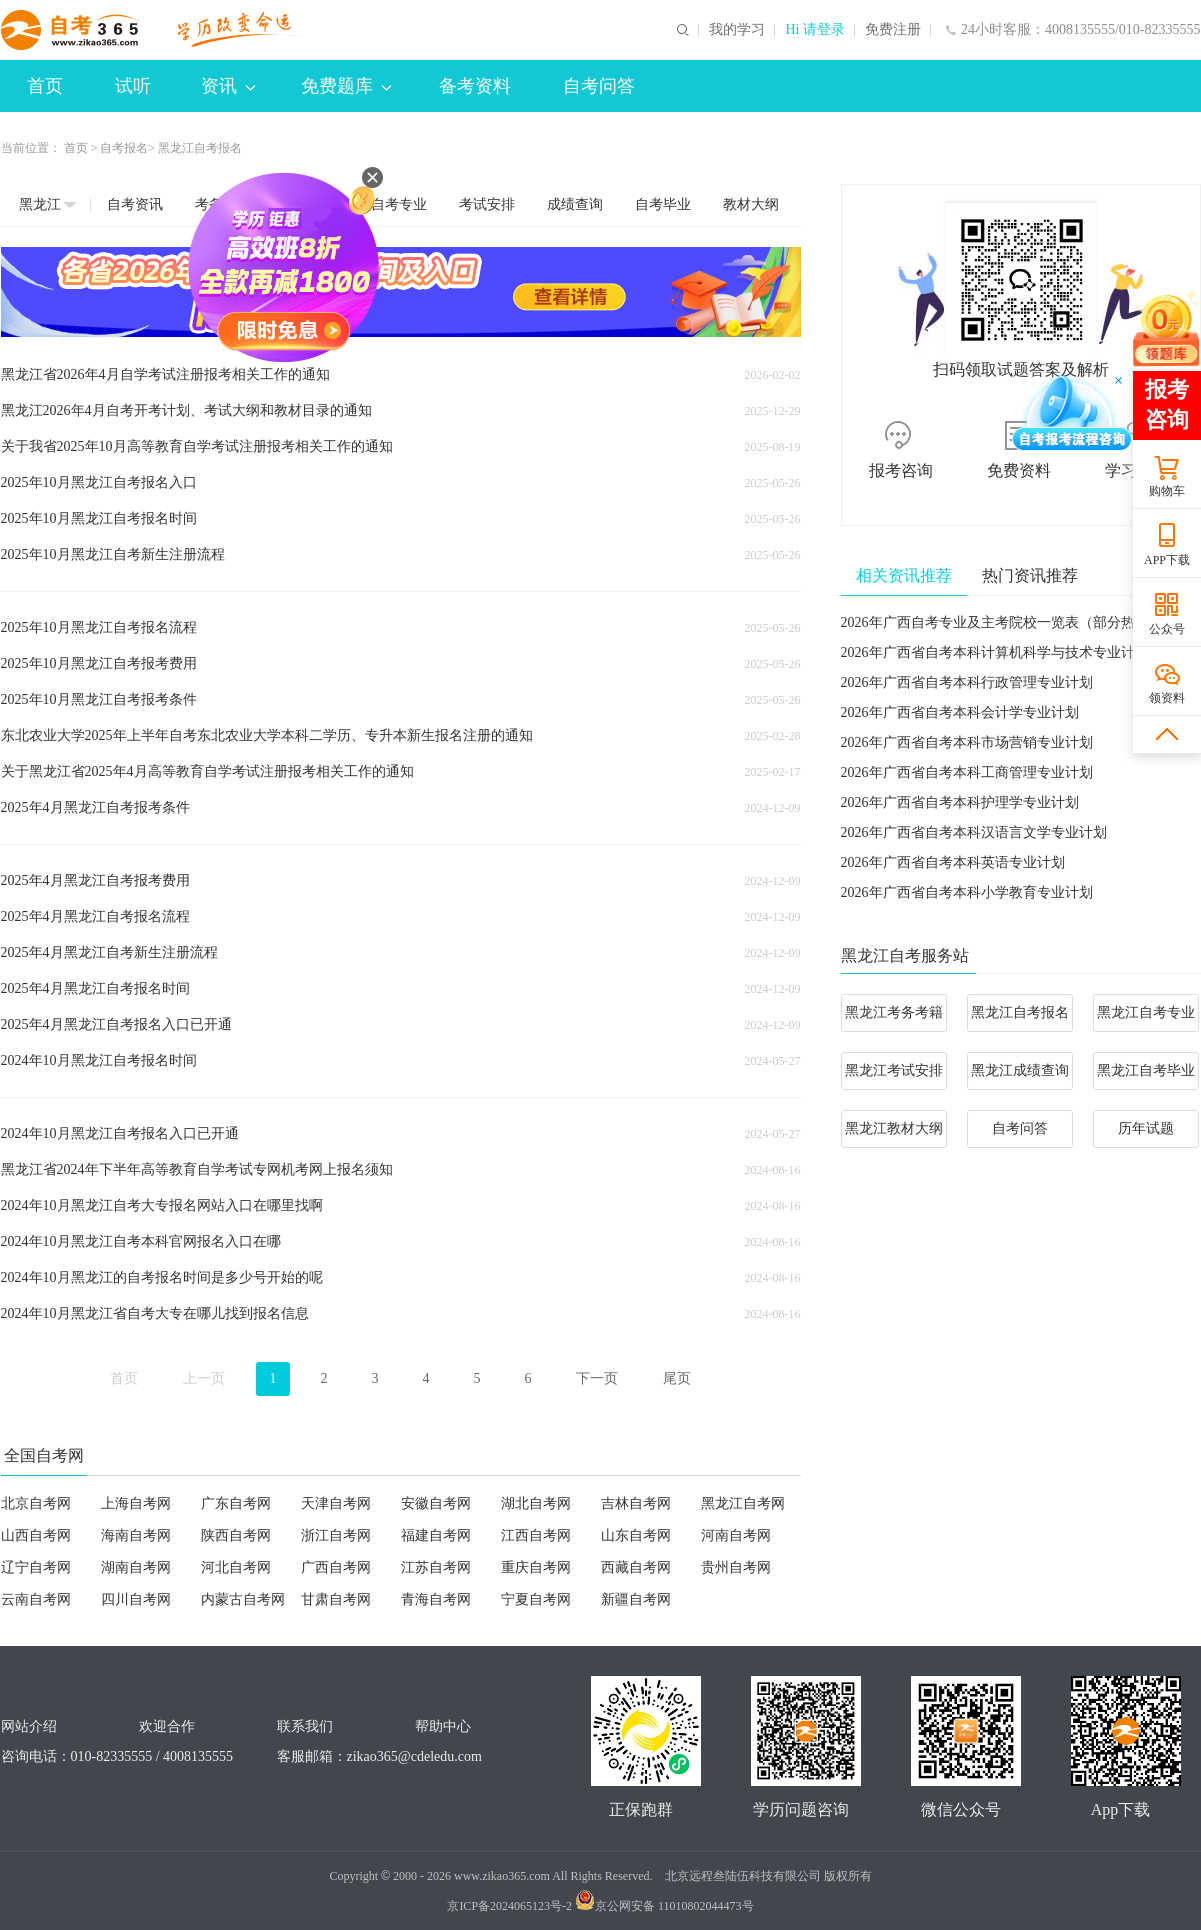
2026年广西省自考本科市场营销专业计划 (967, 742)
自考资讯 (135, 204)
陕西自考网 (236, 1535)
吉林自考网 (636, 1503)
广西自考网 (336, 1567)
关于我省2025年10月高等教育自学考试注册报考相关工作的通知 (197, 446)
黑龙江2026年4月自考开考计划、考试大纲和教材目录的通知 (186, 410)
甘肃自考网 (336, 1599)
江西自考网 (536, 1535)
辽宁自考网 (36, 1567)
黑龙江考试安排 (894, 1070)
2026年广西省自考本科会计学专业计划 (960, 712)
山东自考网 (636, 1535)
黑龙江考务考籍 (894, 1012)
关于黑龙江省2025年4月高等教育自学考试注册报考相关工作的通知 (207, 771)
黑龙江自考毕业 (1146, 1070)
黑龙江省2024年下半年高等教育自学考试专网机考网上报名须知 (197, 1169)
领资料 (1167, 698)
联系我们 (305, 1726)
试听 (133, 86)
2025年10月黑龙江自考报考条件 (99, 699)
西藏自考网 (636, 1567)
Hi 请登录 (815, 30)
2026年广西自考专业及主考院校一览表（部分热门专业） (1016, 622)
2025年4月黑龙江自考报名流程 (95, 916)
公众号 (1167, 629)
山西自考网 (36, 1535)
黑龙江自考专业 (1146, 1012)
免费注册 (893, 30)
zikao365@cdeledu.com (414, 1756)
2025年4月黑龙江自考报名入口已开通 (116, 1024)
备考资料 (475, 86)
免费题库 (346, 86)
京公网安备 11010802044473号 (664, 1906)
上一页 (204, 1378)
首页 (45, 86)
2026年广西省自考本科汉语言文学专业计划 (974, 832)
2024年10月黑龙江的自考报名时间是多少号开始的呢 (162, 1277)
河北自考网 (236, 1567)
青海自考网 (436, 1599)
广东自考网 (236, 1503)
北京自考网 (36, 1503)
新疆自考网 (636, 1599)
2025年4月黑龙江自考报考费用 (95, 880)
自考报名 (124, 148)
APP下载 (1167, 560)
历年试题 (1146, 1128)
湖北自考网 (536, 1503)
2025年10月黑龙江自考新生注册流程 (113, 554)
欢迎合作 (167, 1726)
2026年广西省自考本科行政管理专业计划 (967, 682)
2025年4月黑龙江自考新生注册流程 (109, 952)
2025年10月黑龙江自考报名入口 (99, 482)
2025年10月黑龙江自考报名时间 (99, 518)
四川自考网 (136, 1599)
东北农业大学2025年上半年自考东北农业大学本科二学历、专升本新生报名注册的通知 (267, 735)
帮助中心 (443, 1726)
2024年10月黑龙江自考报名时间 (99, 1060)
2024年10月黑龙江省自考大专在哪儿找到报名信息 (155, 1313)
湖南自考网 (136, 1567)
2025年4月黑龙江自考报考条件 (95, 807)
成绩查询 (575, 204)
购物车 (1167, 491)
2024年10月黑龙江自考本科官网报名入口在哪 (141, 1241)
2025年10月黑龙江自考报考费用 (99, 663)
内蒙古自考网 (243, 1599)
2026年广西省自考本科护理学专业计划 (960, 802)
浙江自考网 (336, 1535)
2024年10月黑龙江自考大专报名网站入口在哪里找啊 (162, 1205)
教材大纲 (751, 204)
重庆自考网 (536, 1567)
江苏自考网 (436, 1567)
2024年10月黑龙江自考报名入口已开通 (120, 1133)
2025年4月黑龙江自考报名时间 (95, 988)
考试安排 (487, 204)
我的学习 (737, 30)
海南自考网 (136, 1535)
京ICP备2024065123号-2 (509, 1906)
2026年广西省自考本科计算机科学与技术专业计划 (995, 652)
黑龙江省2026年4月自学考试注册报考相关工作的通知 (165, 374)
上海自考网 (136, 1503)
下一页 (597, 1378)
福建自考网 (436, 1535)
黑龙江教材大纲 (894, 1128)
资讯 (228, 86)
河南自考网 (736, 1535)
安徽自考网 (436, 1503)
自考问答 (599, 86)
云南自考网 (36, 1599)
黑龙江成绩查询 (1020, 1070)
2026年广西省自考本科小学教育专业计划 (967, 892)
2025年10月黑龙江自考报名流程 (99, 627)
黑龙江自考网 (743, 1503)
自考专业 (399, 204)
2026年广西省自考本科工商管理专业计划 (967, 772)
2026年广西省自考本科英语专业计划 (953, 862)
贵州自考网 (736, 1567)
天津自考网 (336, 1503)
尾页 (677, 1378)
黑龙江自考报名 (1020, 1012)
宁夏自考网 (536, 1599)
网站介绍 (29, 1726)
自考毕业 (663, 204)
